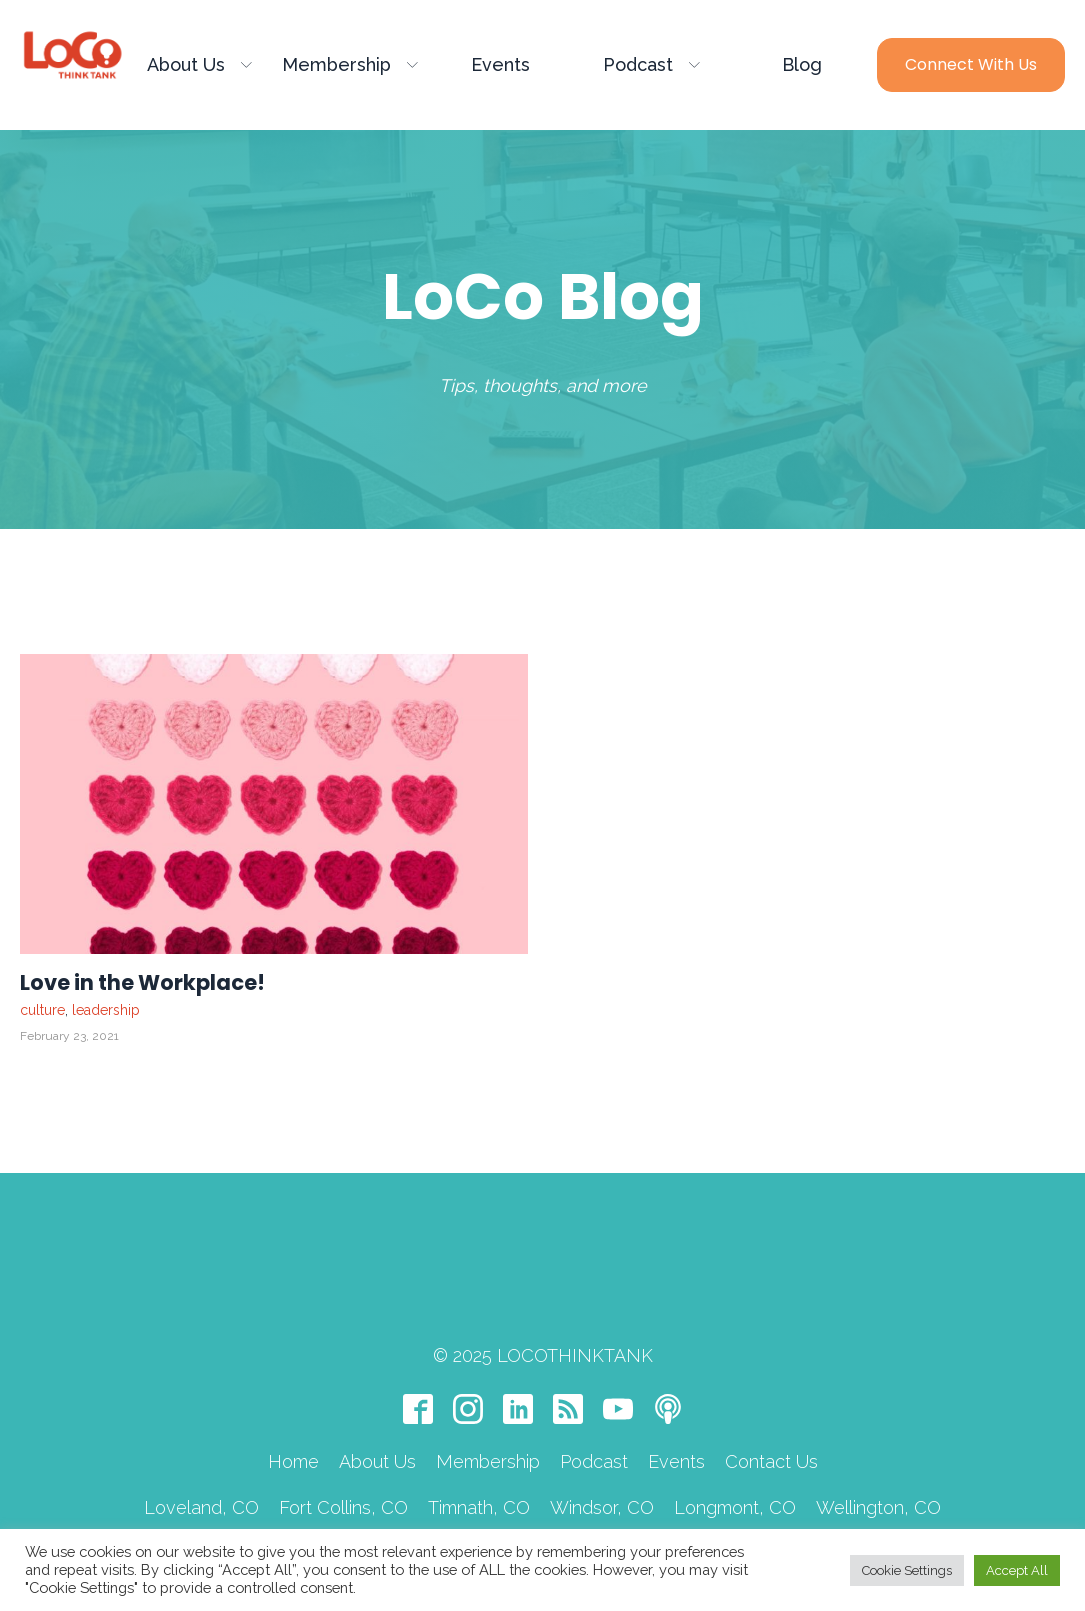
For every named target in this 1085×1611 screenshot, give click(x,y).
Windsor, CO (602, 1437)
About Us (199, 64)
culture (42, 1010)
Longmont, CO (735, 1437)
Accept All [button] (1017, 1570)
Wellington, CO (878, 1437)
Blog (802, 64)
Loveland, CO (201, 1437)
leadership (106, 1010)
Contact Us (771, 1391)
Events (500, 64)
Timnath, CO (479, 1437)
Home (293, 1391)
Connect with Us (971, 64)
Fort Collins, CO (343, 1437)
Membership (350, 64)
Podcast (651, 64)
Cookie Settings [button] (907, 1570)
